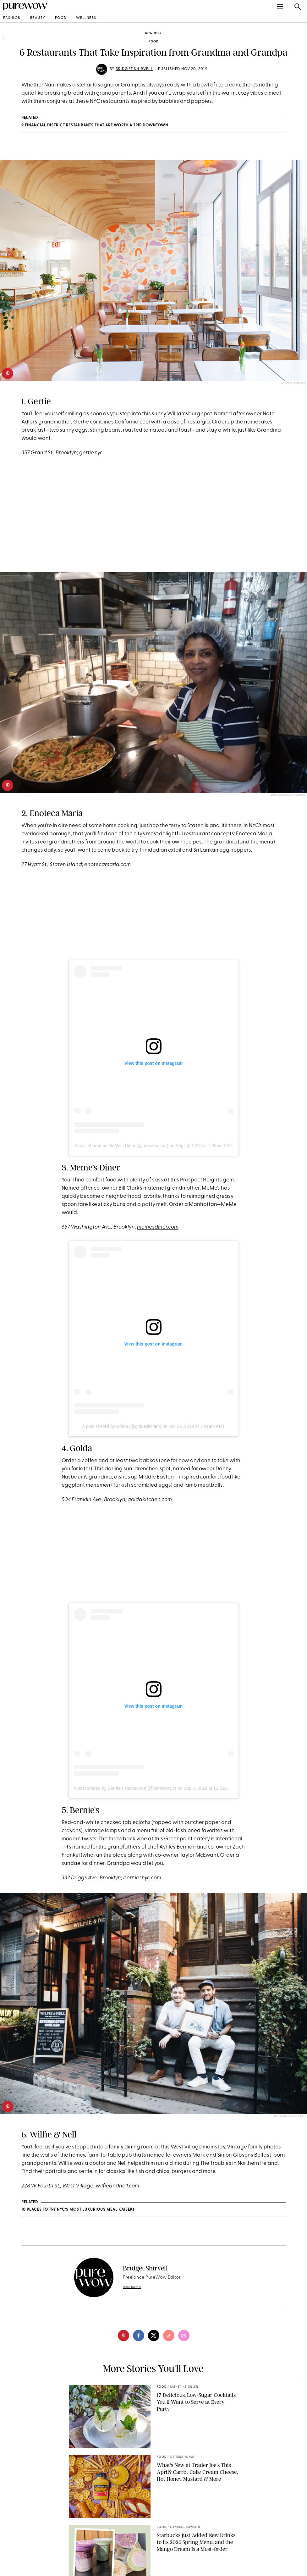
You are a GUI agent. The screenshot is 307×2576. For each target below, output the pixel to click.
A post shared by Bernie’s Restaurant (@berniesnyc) (125, 1788)
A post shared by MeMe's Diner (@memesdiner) (121, 1145)
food (61, 18)
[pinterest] (7, 373)
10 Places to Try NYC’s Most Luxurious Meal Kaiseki (77, 2210)
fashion (12, 18)
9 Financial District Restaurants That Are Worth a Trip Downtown (94, 125)
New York (153, 33)
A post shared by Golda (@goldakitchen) (122, 1426)
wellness (86, 18)
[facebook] (138, 2335)
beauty (38, 18)
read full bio (132, 2287)
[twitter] (153, 2335)
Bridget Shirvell (134, 69)
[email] (183, 2335)
